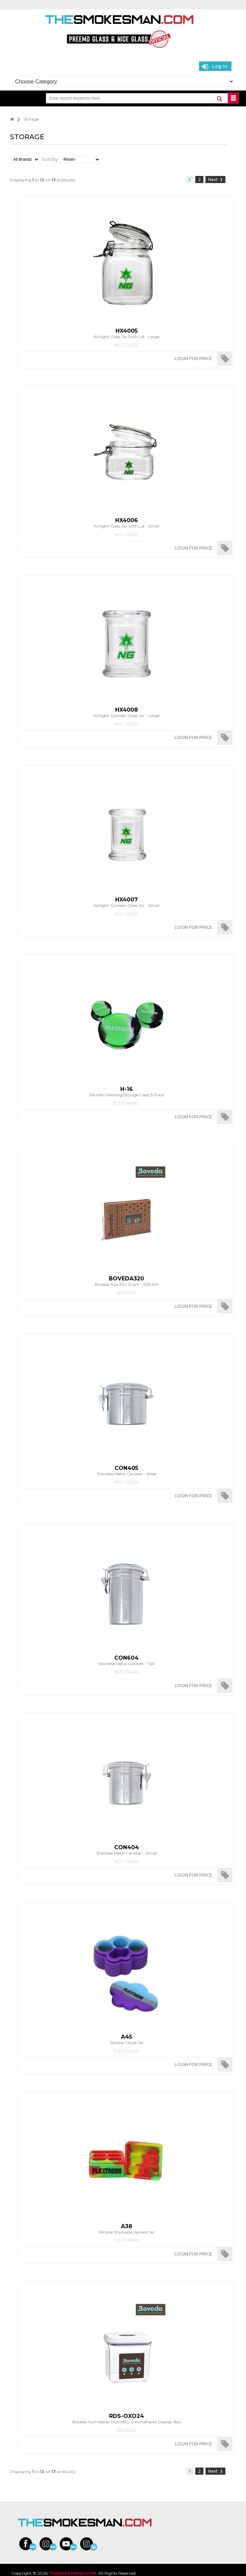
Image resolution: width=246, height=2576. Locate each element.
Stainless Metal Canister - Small (126, 1850)
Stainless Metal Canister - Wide (126, 1470)
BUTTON (233, 98)
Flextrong (126, 1103)
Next (215, 179)
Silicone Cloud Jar (126, 2039)
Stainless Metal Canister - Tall (126, 1660)
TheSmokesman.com (72, 2573)
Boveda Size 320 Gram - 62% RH (126, 1281)
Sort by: (50, 159)
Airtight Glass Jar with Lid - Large (126, 333)
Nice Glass (126, 345)
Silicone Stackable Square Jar (126, 2229)
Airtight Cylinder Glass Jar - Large (126, 712)
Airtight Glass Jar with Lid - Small (126, 523)
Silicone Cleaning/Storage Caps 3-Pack (126, 1091)
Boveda (126, 1292)
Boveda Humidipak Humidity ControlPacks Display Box (126, 2418)
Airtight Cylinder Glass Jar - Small (126, 902)
